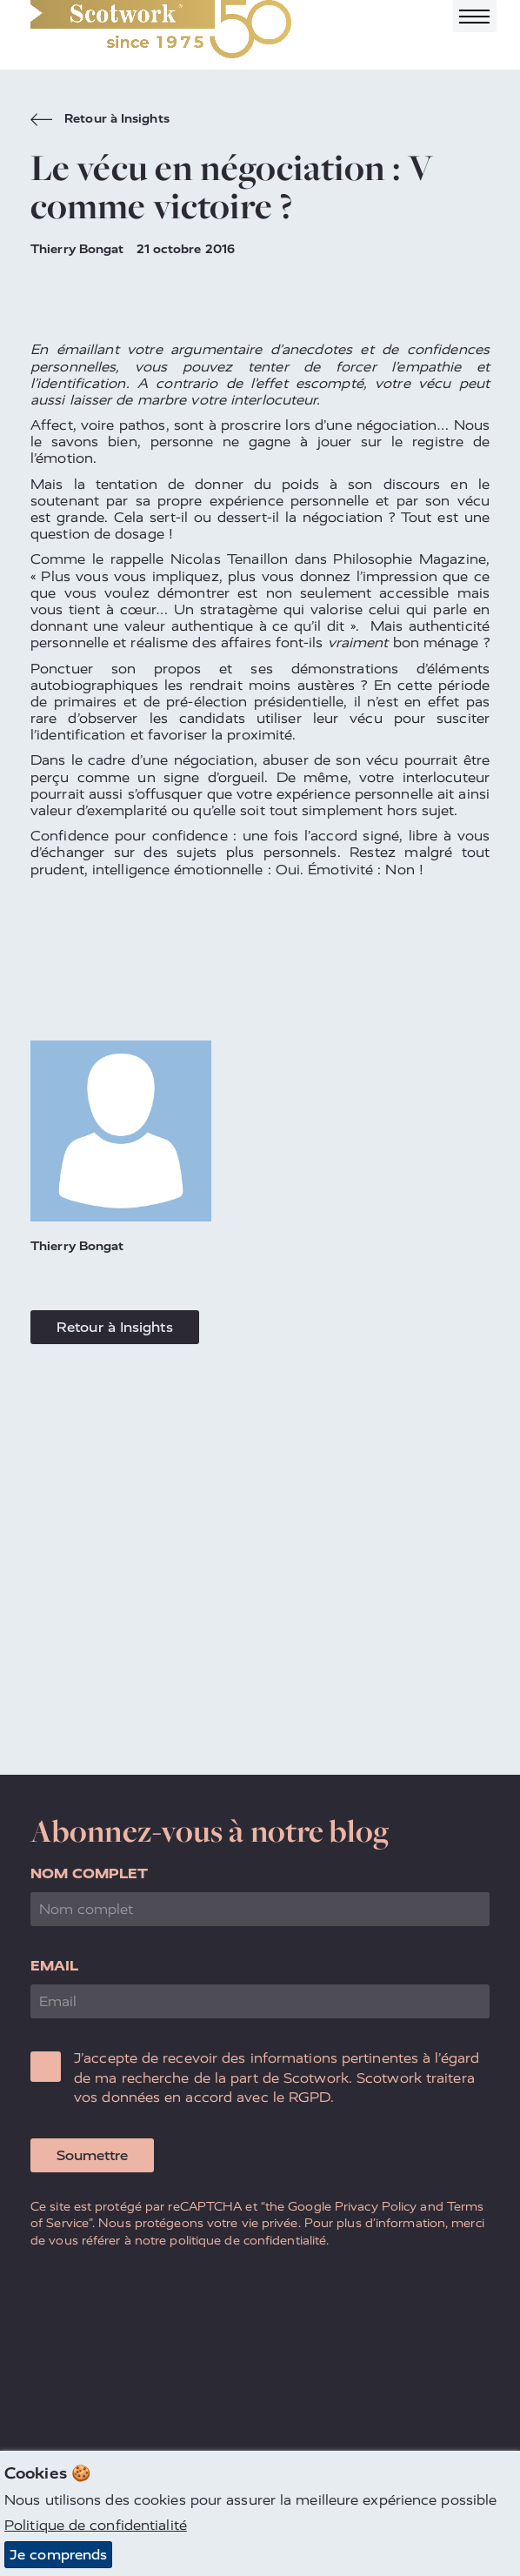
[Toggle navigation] (475, 16)
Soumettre (92, 2155)
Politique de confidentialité (95, 2525)
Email (54, 1965)
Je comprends (58, 2554)
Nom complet (89, 1873)
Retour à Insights (100, 120)
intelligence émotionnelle (177, 869)
